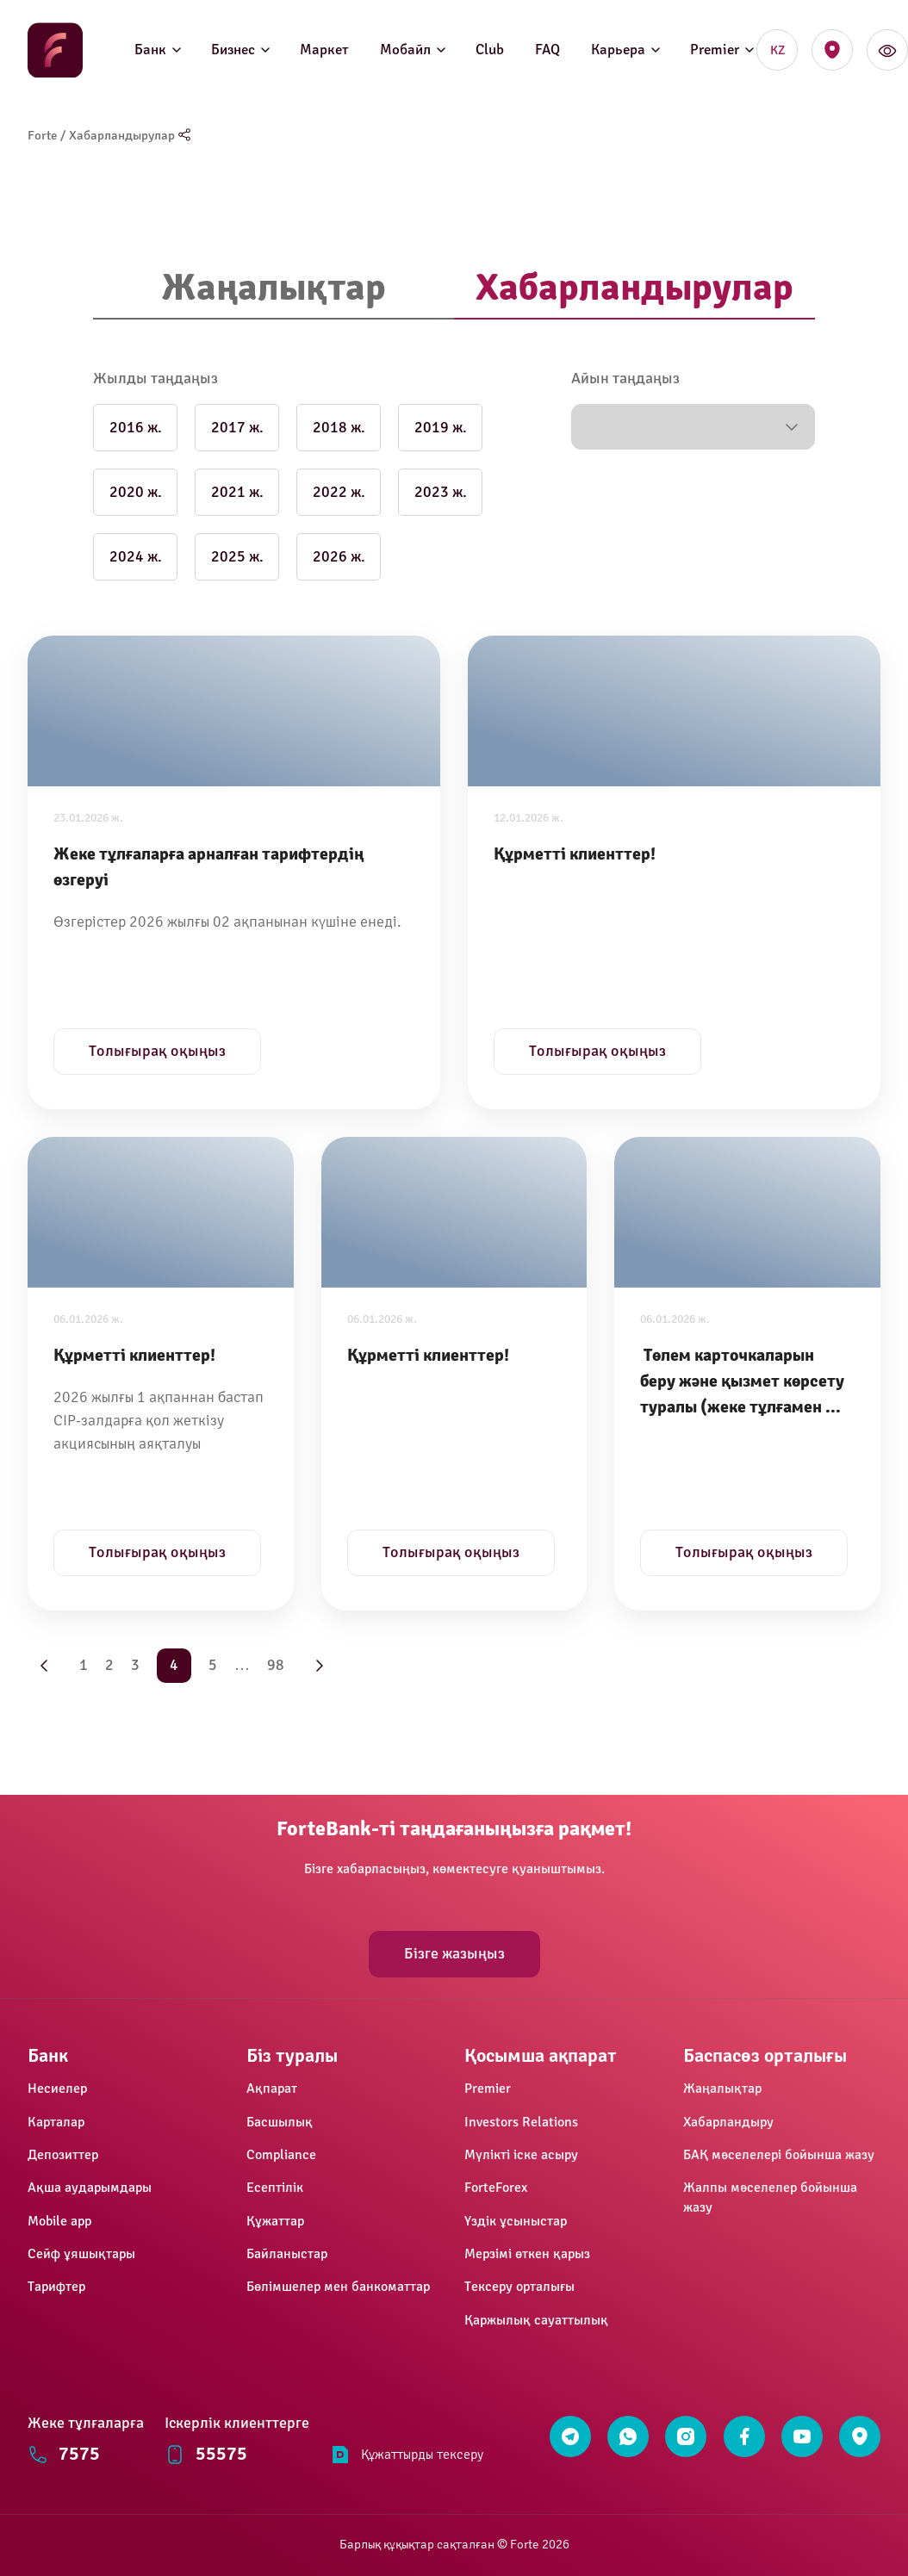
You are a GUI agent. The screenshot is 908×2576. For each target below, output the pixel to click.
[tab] (273, 289)
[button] (693, 427)
